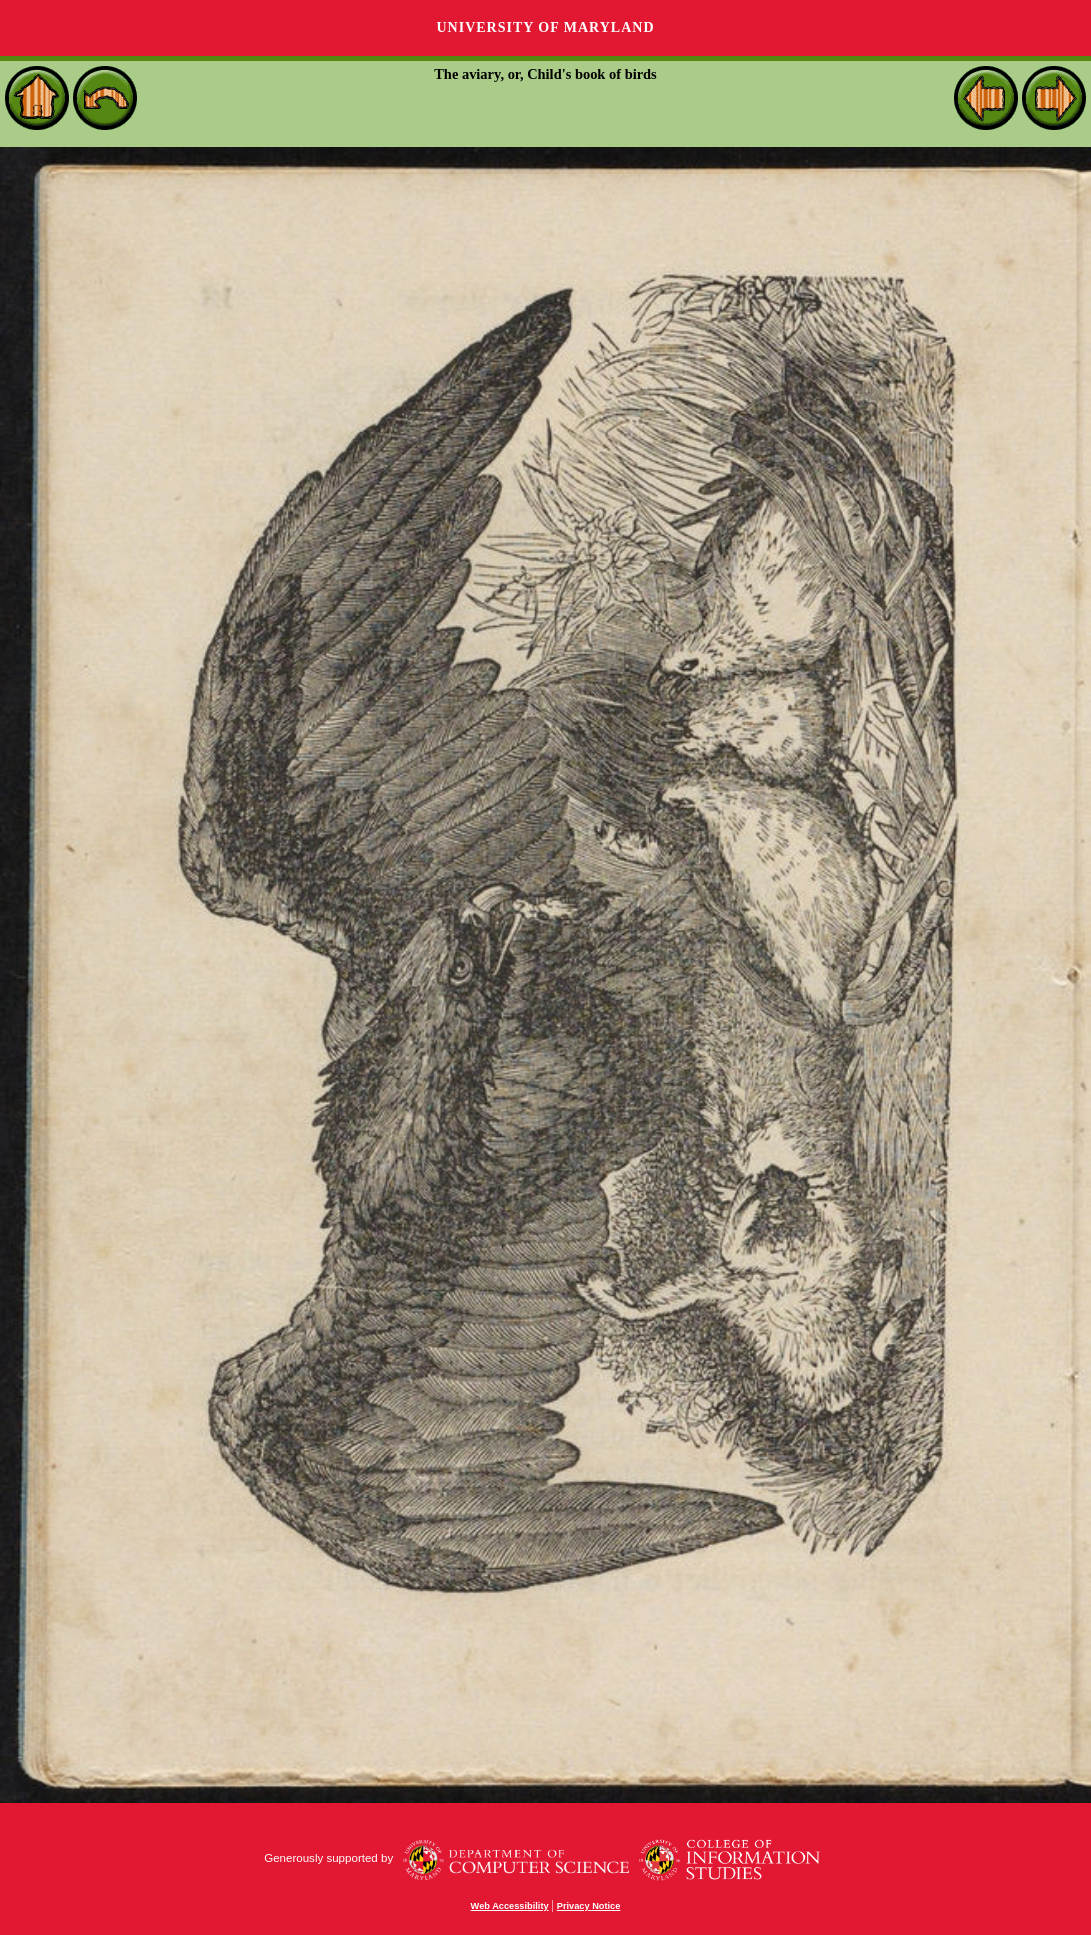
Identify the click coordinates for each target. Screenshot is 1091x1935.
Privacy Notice (589, 1906)
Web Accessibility (510, 1906)
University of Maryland (545, 27)
